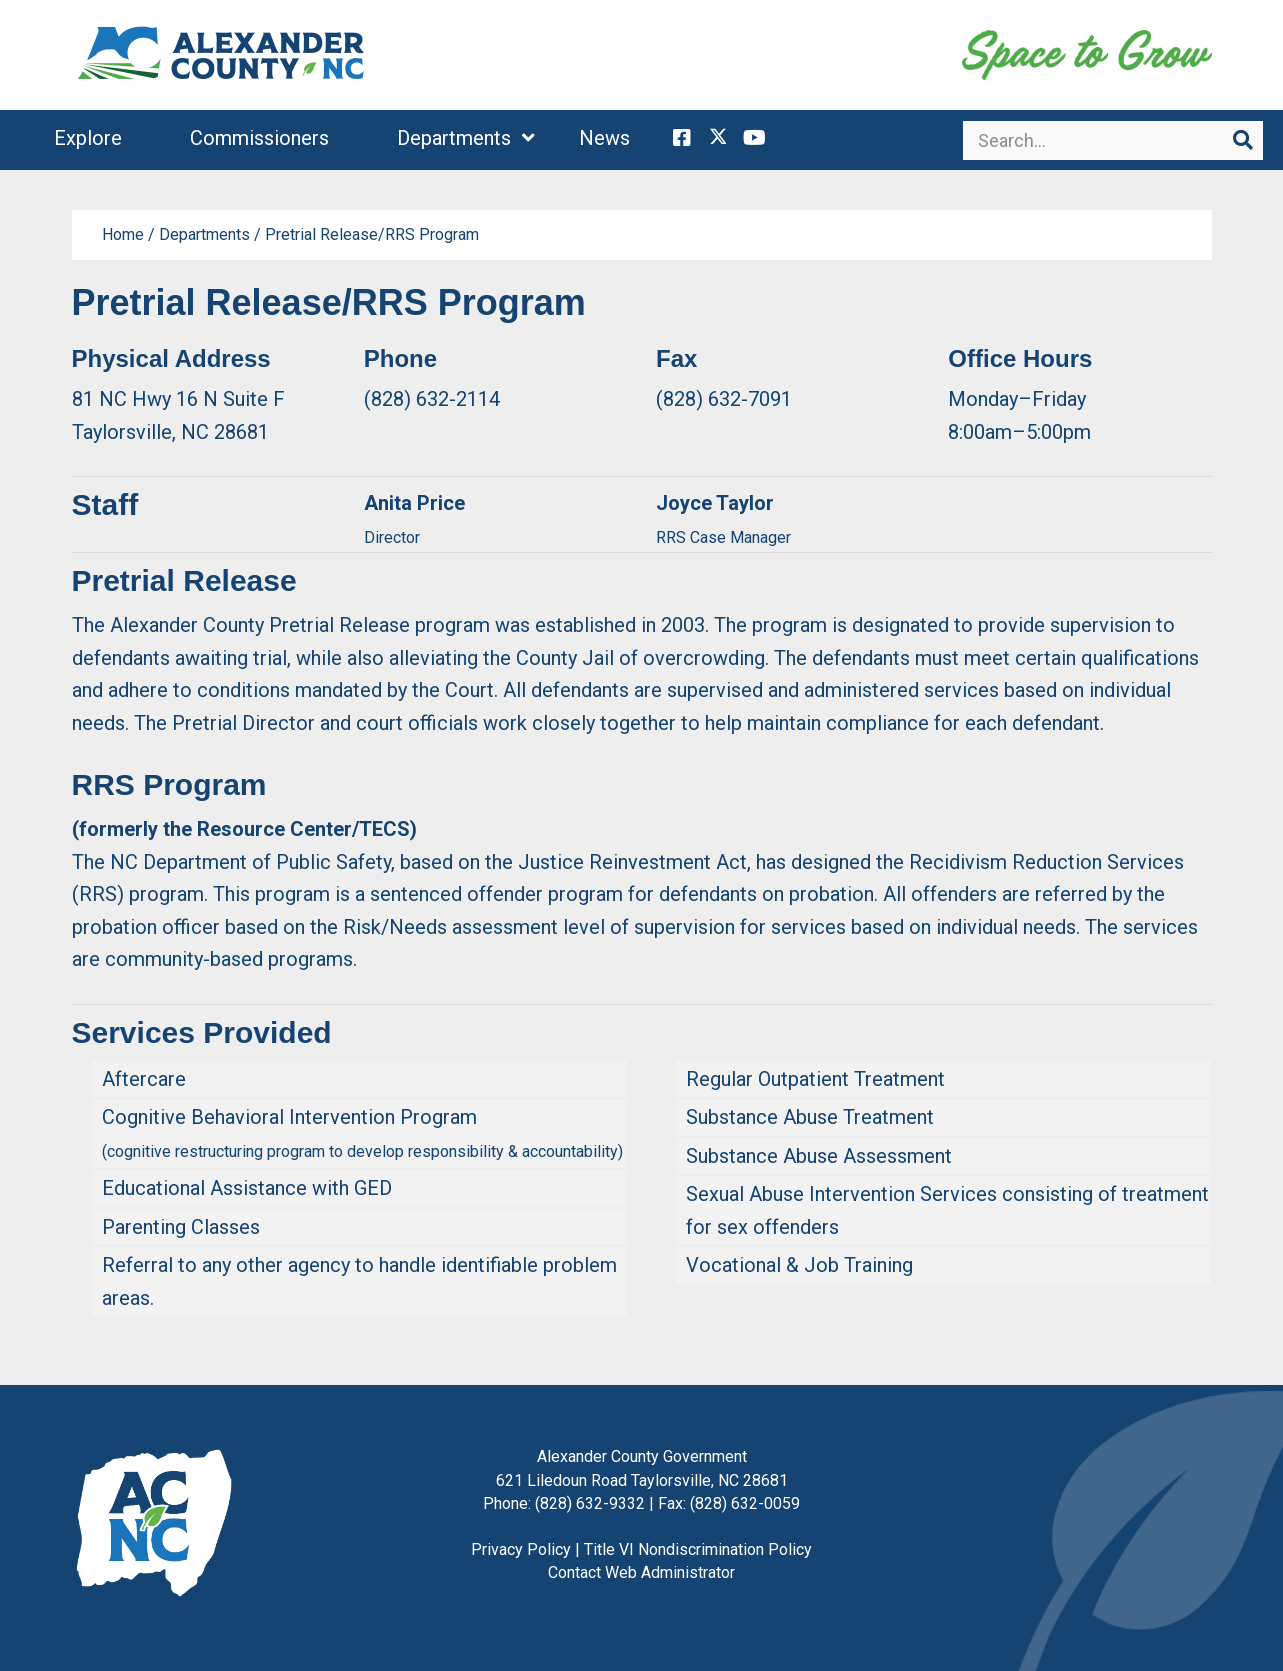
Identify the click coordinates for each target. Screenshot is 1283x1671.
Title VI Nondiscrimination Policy (698, 1549)
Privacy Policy (521, 1549)
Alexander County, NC (222, 55)
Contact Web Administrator (641, 1572)
